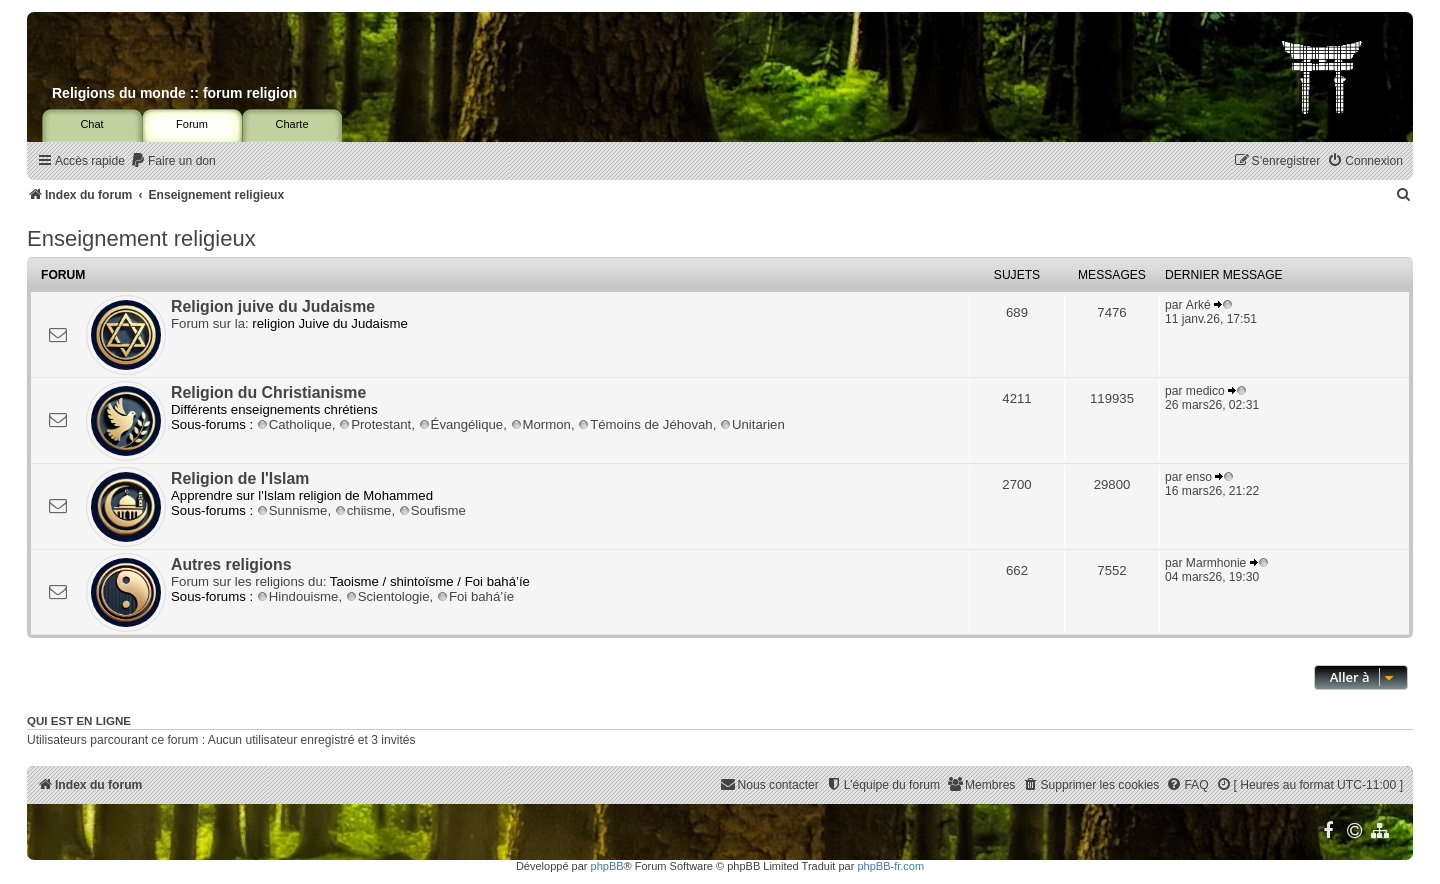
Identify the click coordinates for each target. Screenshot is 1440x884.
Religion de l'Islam (240, 478)
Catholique (294, 424)
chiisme (363, 510)
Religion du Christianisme (268, 392)
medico (1205, 391)
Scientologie (388, 596)
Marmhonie (1216, 563)
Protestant (375, 424)
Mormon (541, 424)
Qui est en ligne (79, 721)
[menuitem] (173, 161)
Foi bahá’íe (475, 596)
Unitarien (752, 424)
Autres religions (231, 564)
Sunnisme (292, 510)
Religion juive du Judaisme (273, 306)
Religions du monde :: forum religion (174, 93)
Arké (1198, 305)
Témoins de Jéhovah (645, 424)
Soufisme (432, 510)
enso (1199, 477)
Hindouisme (298, 596)
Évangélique (461, 424)
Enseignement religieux (141, 238)
